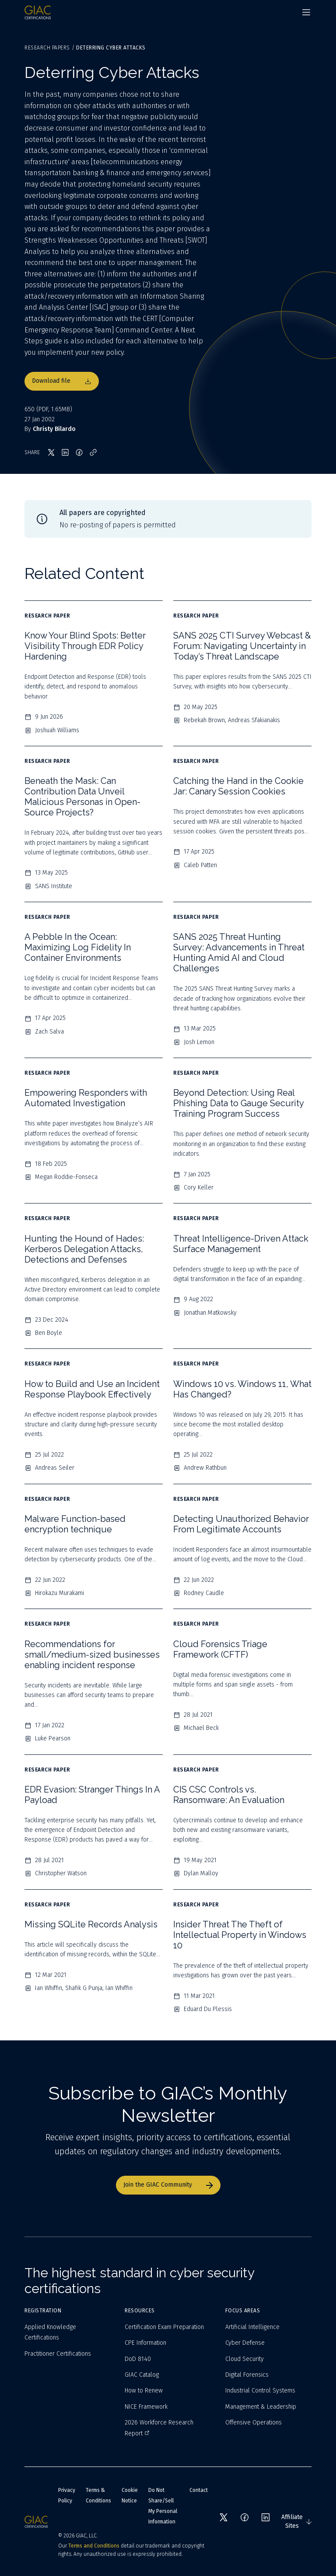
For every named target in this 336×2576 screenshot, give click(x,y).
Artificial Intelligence (252, 2327)
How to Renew (144, 2390)
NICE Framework (146, 2406)
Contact (198, 2490)
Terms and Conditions (93, 2546)
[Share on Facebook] (79, 452)
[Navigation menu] (306, 12)
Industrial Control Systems (260, 2390)
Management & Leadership (260, 2406)
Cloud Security (244, 2359)
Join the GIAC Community (168, 2184)
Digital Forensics (247, 2374)
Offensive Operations (253, 2422)
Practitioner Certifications (57, 2353)
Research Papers (47, 48)
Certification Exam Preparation (164, 2327)
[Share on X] (51, 452)
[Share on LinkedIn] (65, 452)
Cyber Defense (245, 2343)
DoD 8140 (138, 2359)
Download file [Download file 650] (61, 381)
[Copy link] (93, 452)
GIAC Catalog (142, 2374)
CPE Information (145, 2343)
